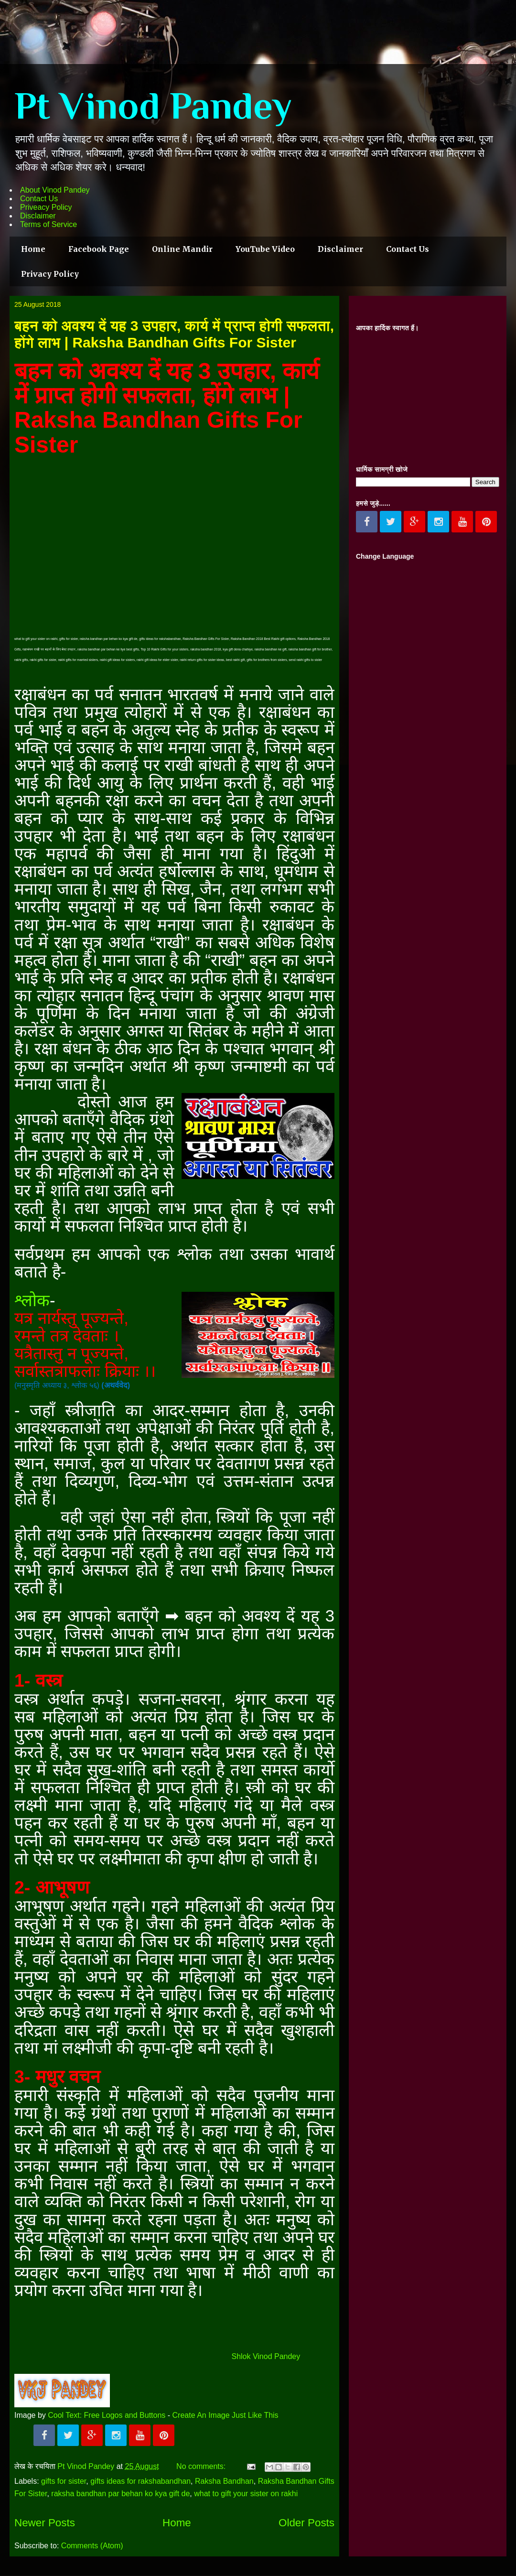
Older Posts (306, 2523)
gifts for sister (63, 2481)
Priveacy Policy (46, 207)
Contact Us (39, 199)
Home (33, 249)
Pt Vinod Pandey (153, 105)
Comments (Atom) (92, 2546)
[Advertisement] (427, 395)
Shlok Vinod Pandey (265, 2356)
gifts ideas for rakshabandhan (140, 2481)
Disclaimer (38, 216)
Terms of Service (48, 224)
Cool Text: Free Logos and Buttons (106, 2415)
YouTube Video (265, 249)
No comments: (202, 2466)
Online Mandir (182, 249)
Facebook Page (98, 249)
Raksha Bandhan (224, 2481)
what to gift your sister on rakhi (246, 2493)
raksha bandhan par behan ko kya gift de (120, 2493)
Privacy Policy (50, 274)
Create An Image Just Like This (225, 2415)
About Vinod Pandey (55, 190)
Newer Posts (44, 2523)
